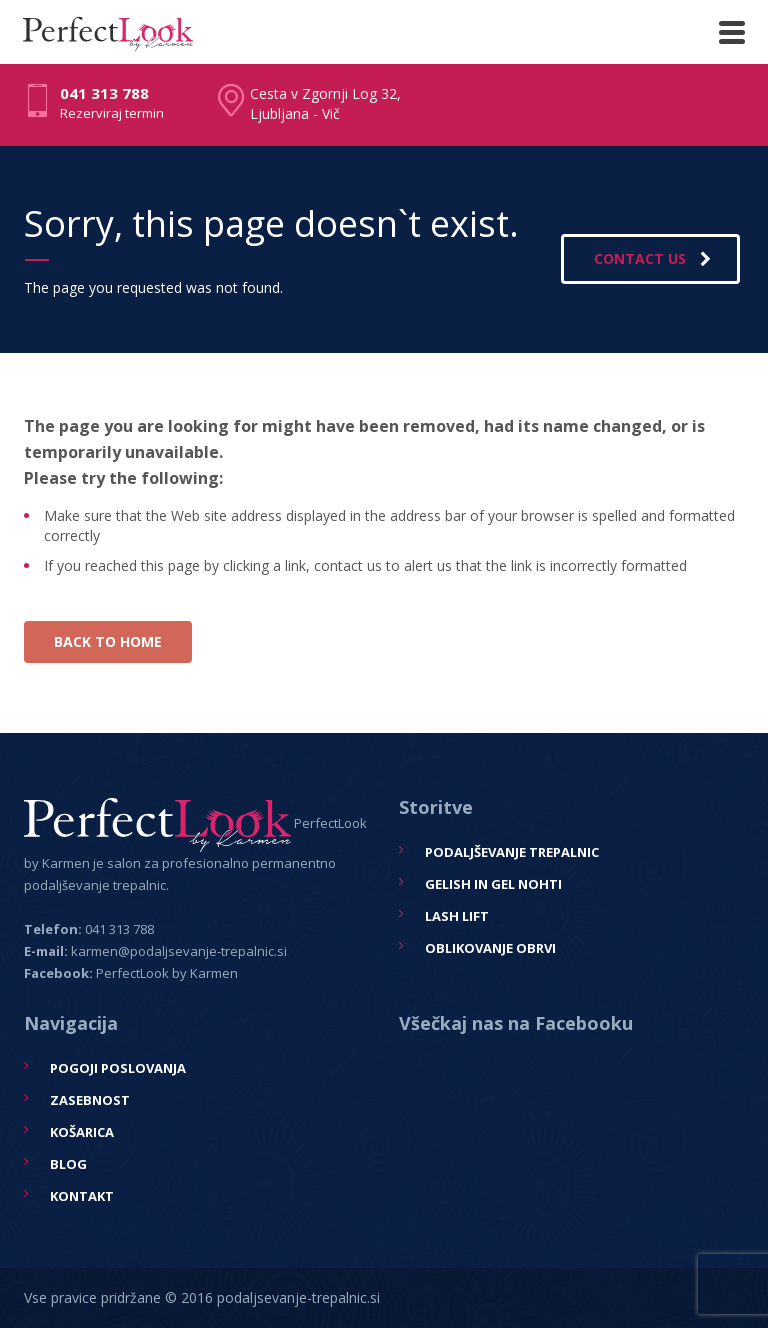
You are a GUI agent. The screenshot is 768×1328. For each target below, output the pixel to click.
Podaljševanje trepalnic (512, 852)
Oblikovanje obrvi (490, 948)
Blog (68, 1164)
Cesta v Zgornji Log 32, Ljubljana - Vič (325, 103)
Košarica (82, 1132)
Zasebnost (90, 1100)
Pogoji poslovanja (118, 1068)
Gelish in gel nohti (493, 884)
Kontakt (82, 1196)
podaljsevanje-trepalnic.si (298, 1297)
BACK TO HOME (108, 641)
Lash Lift (457, 916)
